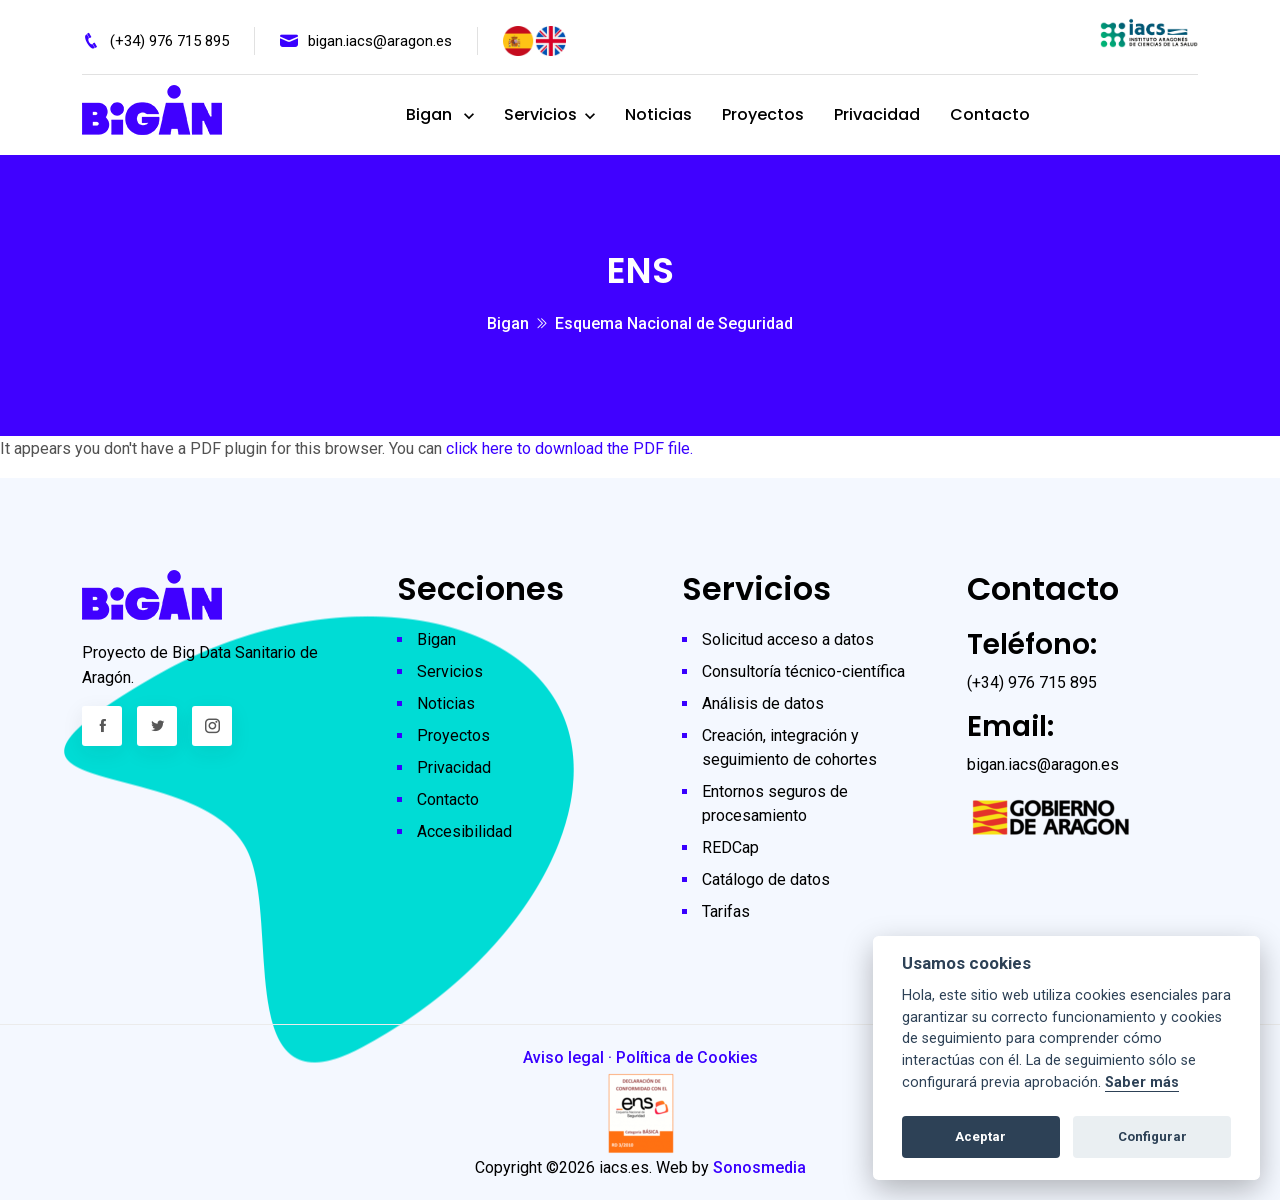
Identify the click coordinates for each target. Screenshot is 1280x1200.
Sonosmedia (759, 1167)
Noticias (658, 114)
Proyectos (763, 114)
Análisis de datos (763, 703)
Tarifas (726, 911)
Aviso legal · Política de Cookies (640, 1057)
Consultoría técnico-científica (803, 671)
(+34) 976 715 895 (169, 41)
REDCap (730, 847)
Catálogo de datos (766, 879)
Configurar (1152, 1136)
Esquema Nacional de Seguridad (674, 323)
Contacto (990, 114)
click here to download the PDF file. (569, 448)
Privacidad (877, 114)
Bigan (431, 114)
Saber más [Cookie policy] (1142, 1082)
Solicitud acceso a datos (788, 639)
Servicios (540, 114)
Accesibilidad (464, 831)
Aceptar (980, 1136)
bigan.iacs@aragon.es (380, 41)
